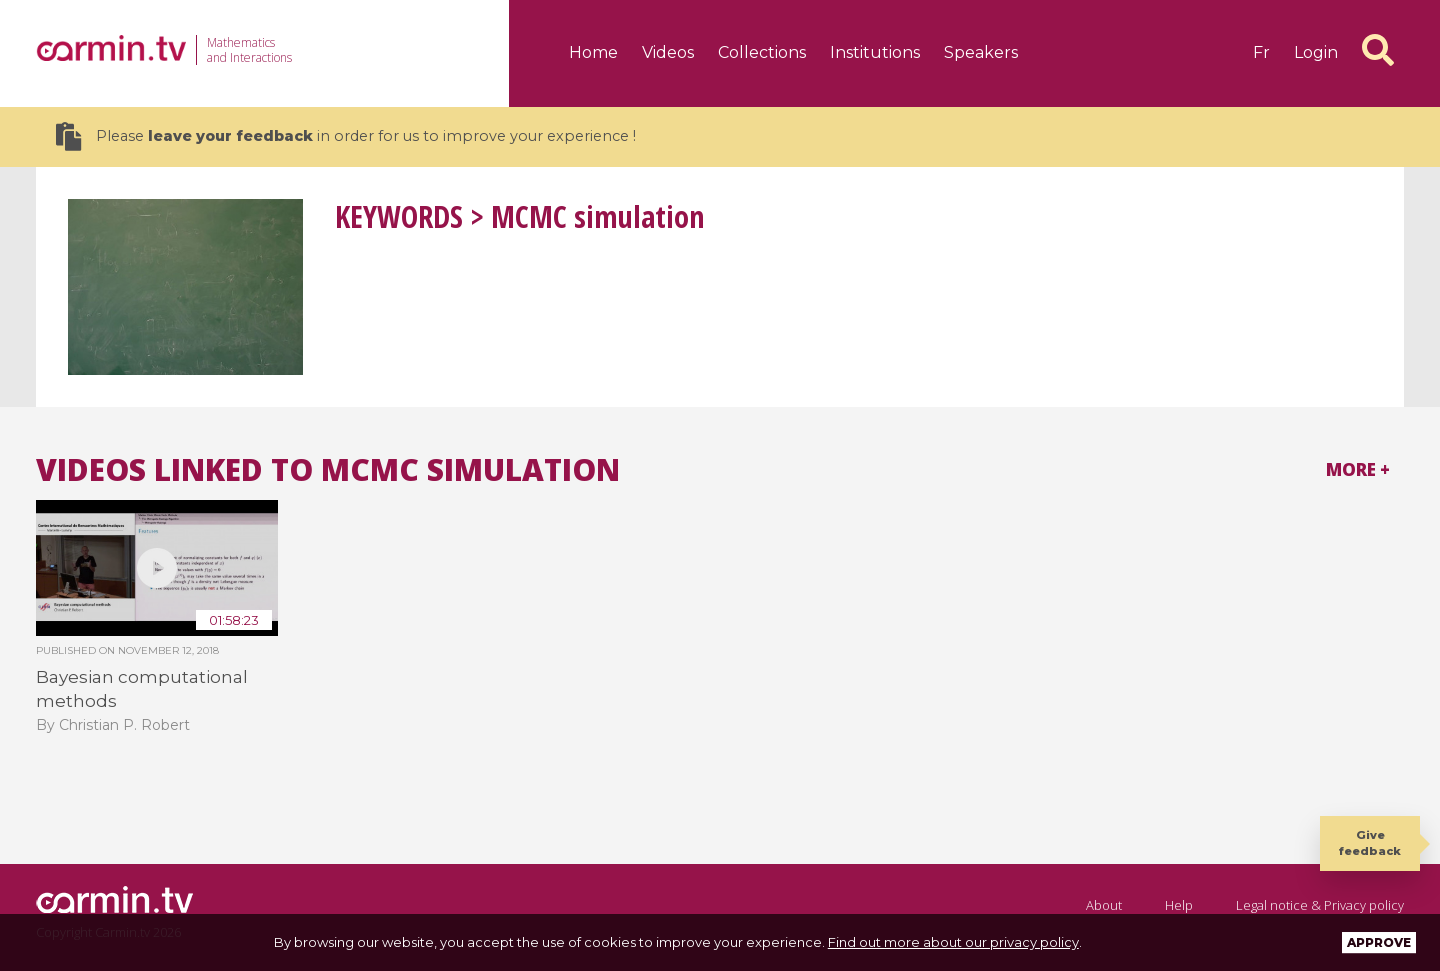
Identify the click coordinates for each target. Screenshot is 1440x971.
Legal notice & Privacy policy (1320, 905)
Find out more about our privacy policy (953, 942)
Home (593, 52)
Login (1316, 52)
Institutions (875, 52)
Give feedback (1370, 842)
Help (1179, 905)
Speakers (981, 52)
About (1104, 905)
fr (1261, 52)
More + (1358, 469)
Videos (668, 52)
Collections (762, 52)
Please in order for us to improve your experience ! (346, 136)
